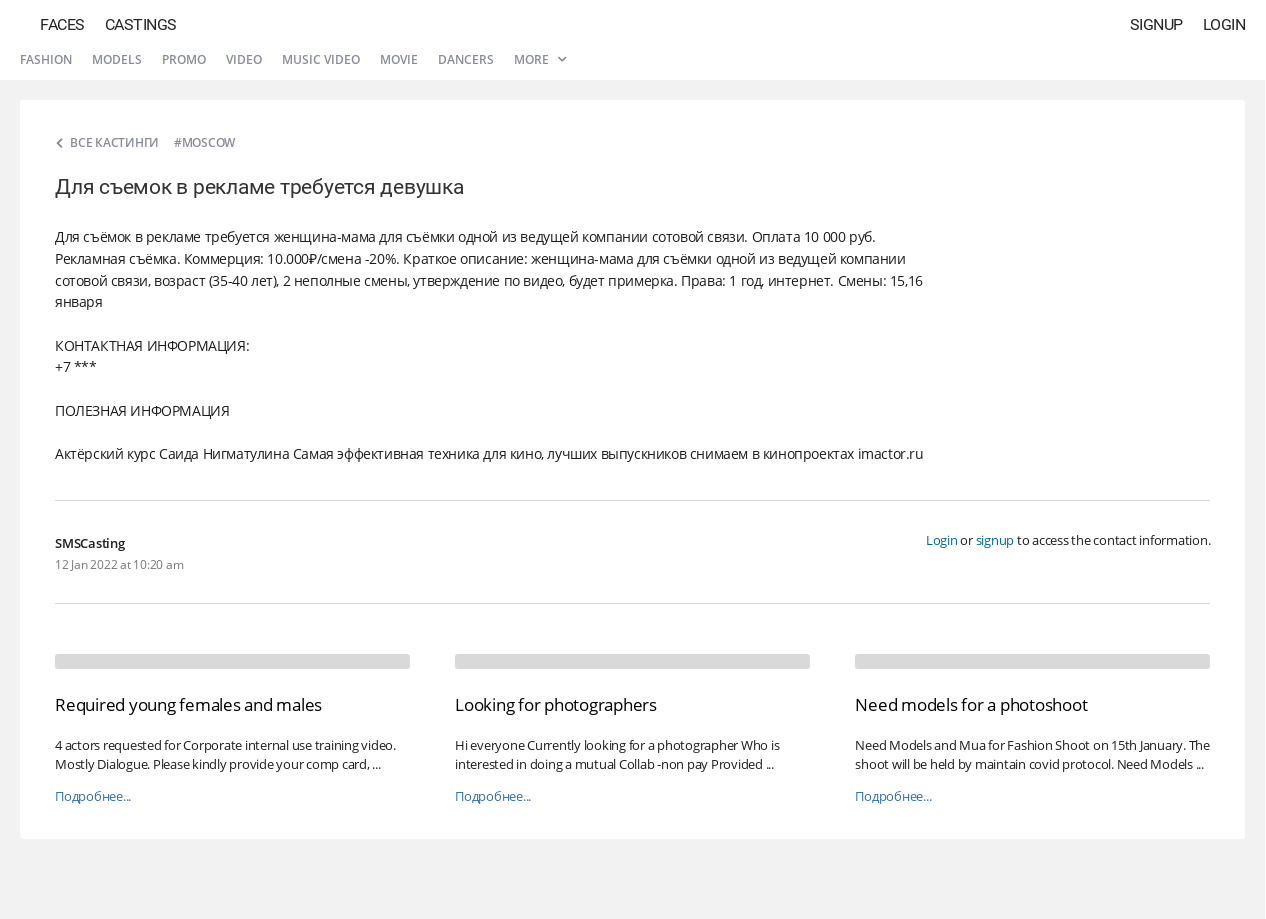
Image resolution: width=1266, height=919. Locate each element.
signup (995, 540)
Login (1224, 24)
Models (117, 59)
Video (244, 59)
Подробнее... (93, 796)
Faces (62, 24)
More (540, 59)
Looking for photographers (556, 704)
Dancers (466, 59)
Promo (184, 59)
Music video (321, 59)
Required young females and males (188, 704)
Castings (141, 24)
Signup (1156, 24)
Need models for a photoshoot (971, 704)
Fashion (46, 59)
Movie (399, 59)
